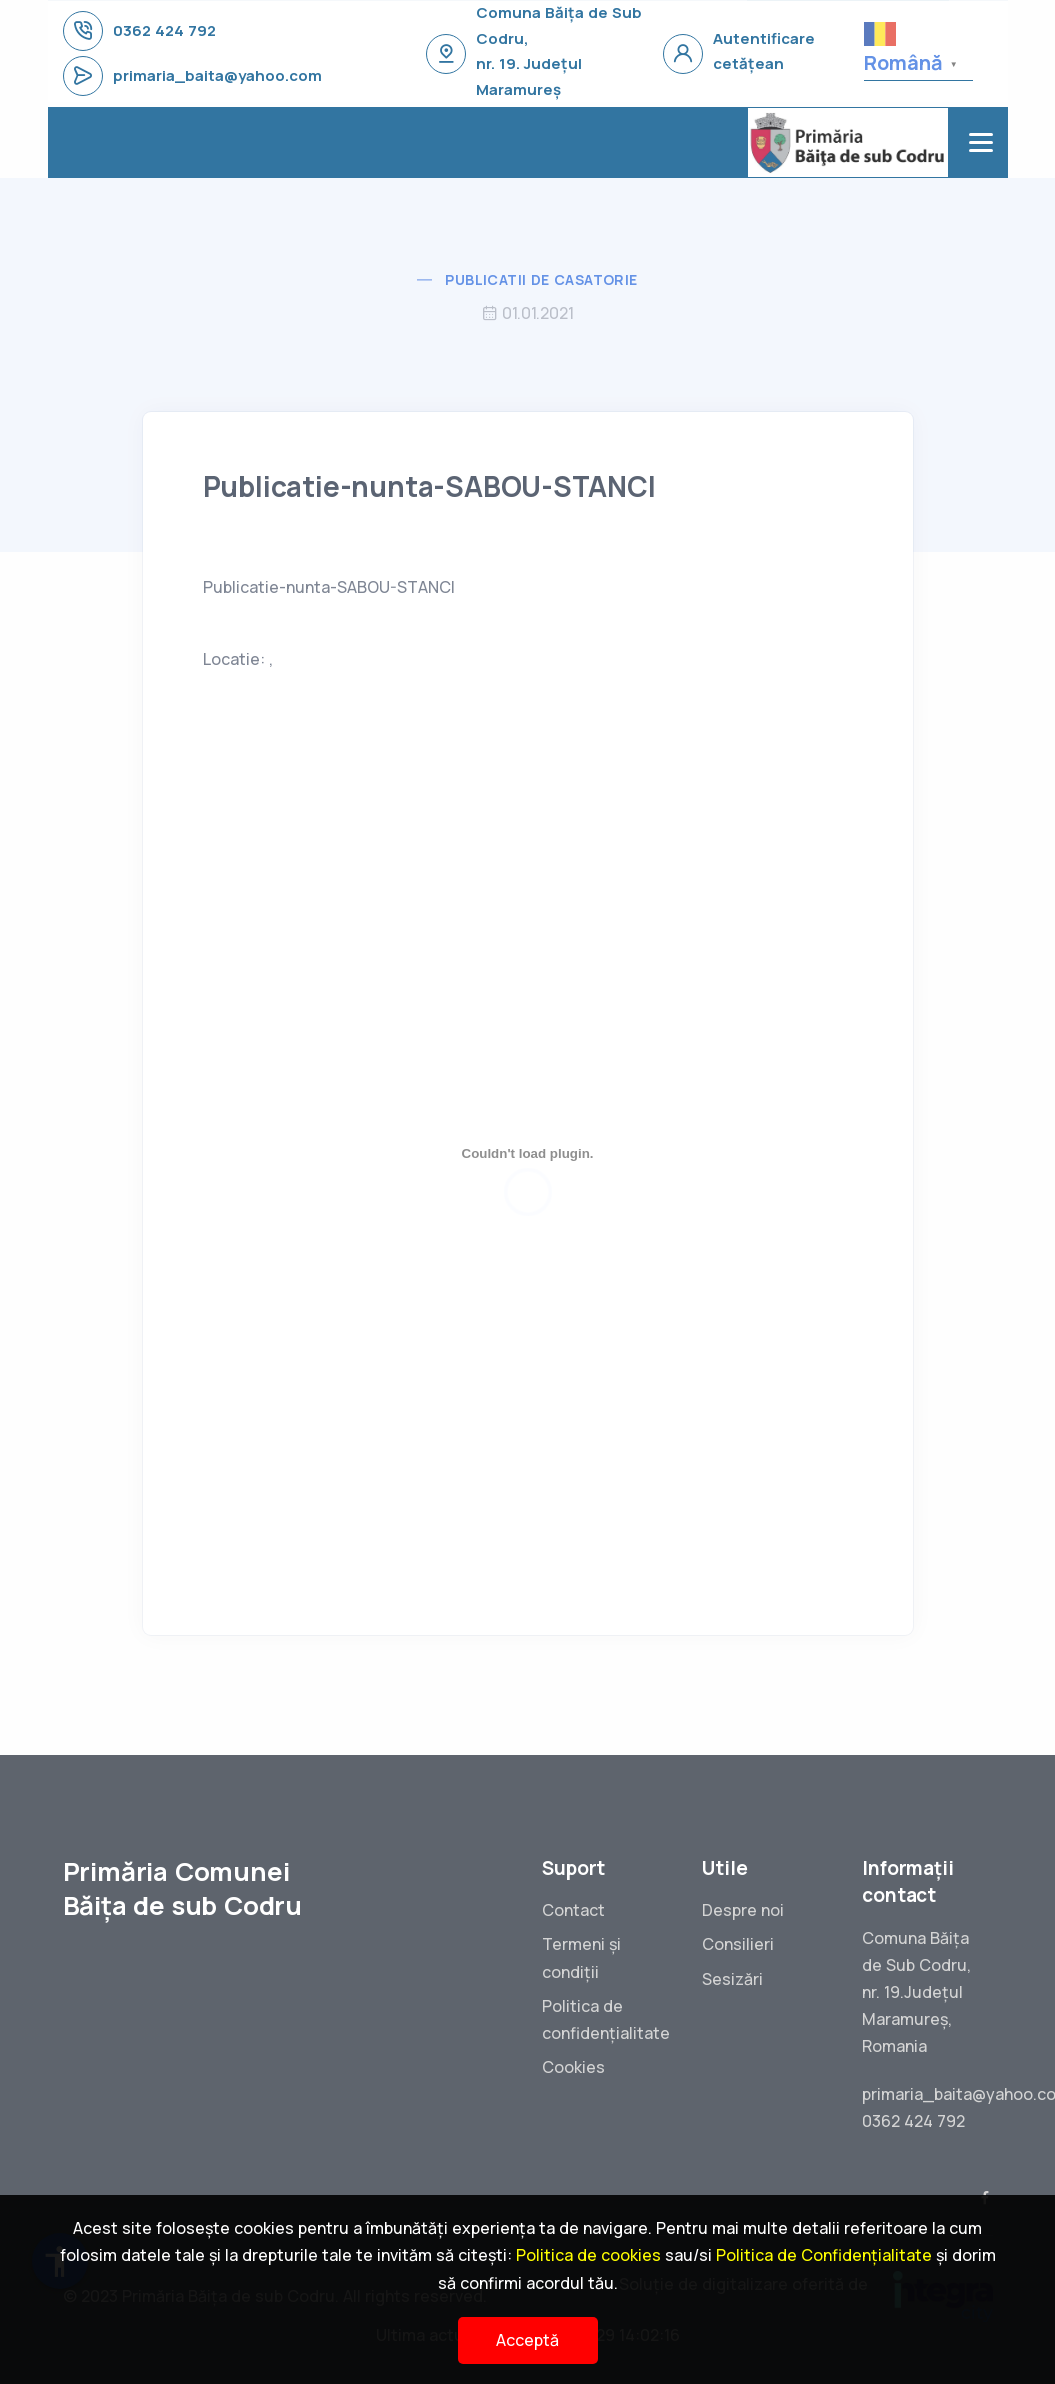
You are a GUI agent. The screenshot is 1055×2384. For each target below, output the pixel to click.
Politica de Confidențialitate (824, 2255)
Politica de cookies (588, 2255)
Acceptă (527, 2340)
